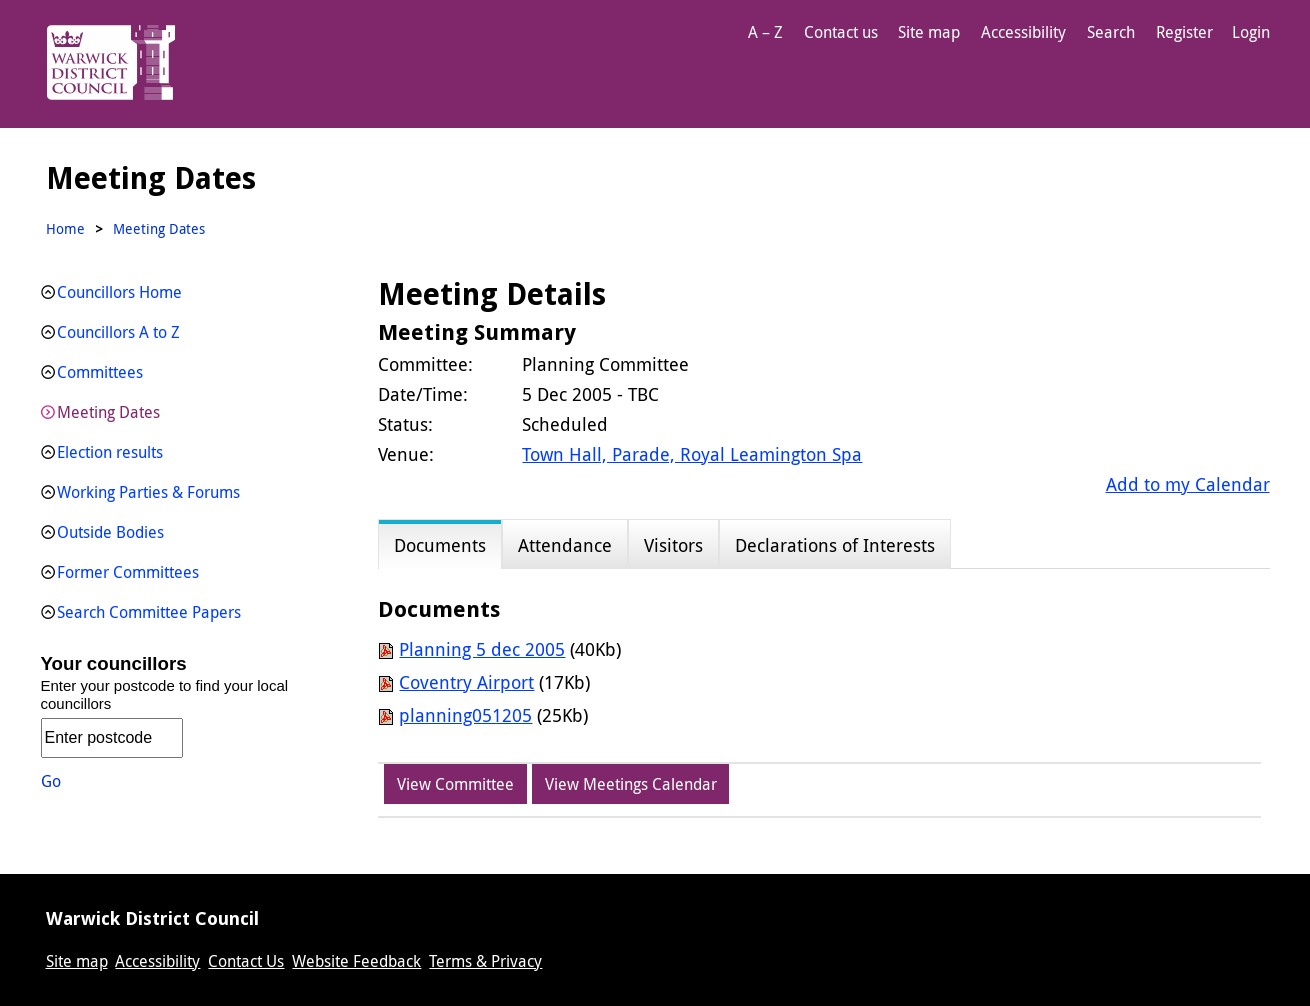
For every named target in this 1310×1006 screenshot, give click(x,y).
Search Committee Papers (149, 612)
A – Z (765, 32)
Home (65, 228)
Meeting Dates (108, 412)
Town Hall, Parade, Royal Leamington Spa (692, 454)
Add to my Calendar (1188, 484)
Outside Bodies (110, 532)
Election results (110, 452)
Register (1184, 32)
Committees (100, 372)
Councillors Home (119, 292)
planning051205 (465, 715)
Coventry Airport (466, 682)
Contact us (841, 32)
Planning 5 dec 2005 (482, 649)
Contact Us (246, 961)
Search (1111, 32)
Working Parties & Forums (148, 492)
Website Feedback (356, 961)
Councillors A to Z (118, 332)
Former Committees (128, 572)
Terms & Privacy (485, 961)
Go (51, 781)
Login (1251, 32)
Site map (929, 32)
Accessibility (1023, 32)
